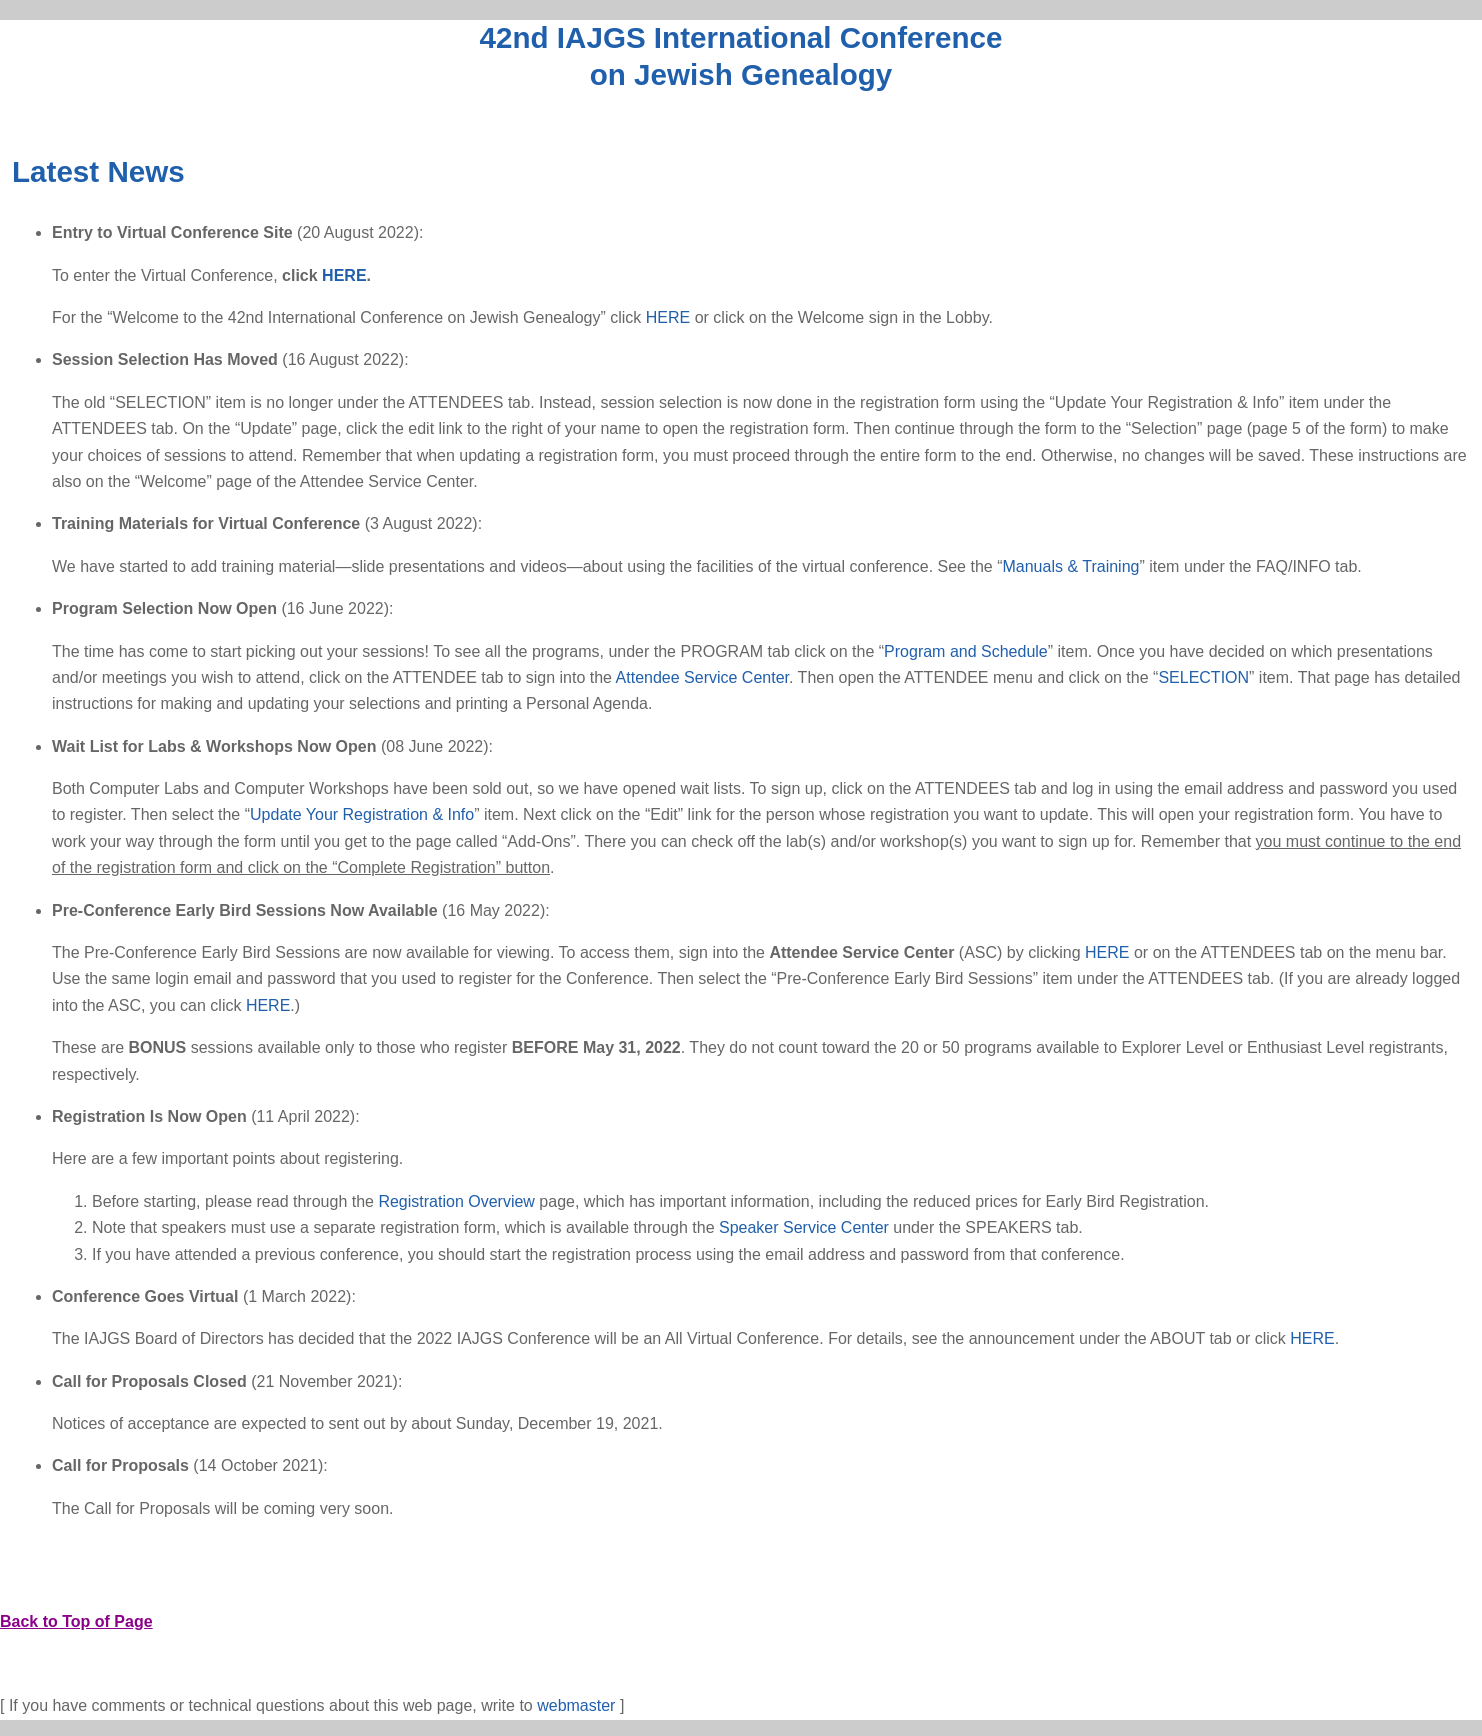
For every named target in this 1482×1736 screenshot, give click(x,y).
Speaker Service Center (804, 1227)
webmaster (576, 1705)
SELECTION (1203, 677)
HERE (344, 275)
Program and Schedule (966, 651)
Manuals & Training (1070, 566)
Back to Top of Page (76, 1621)
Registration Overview (456, 1201)
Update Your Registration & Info (362, 814)
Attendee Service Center (702, 677)
